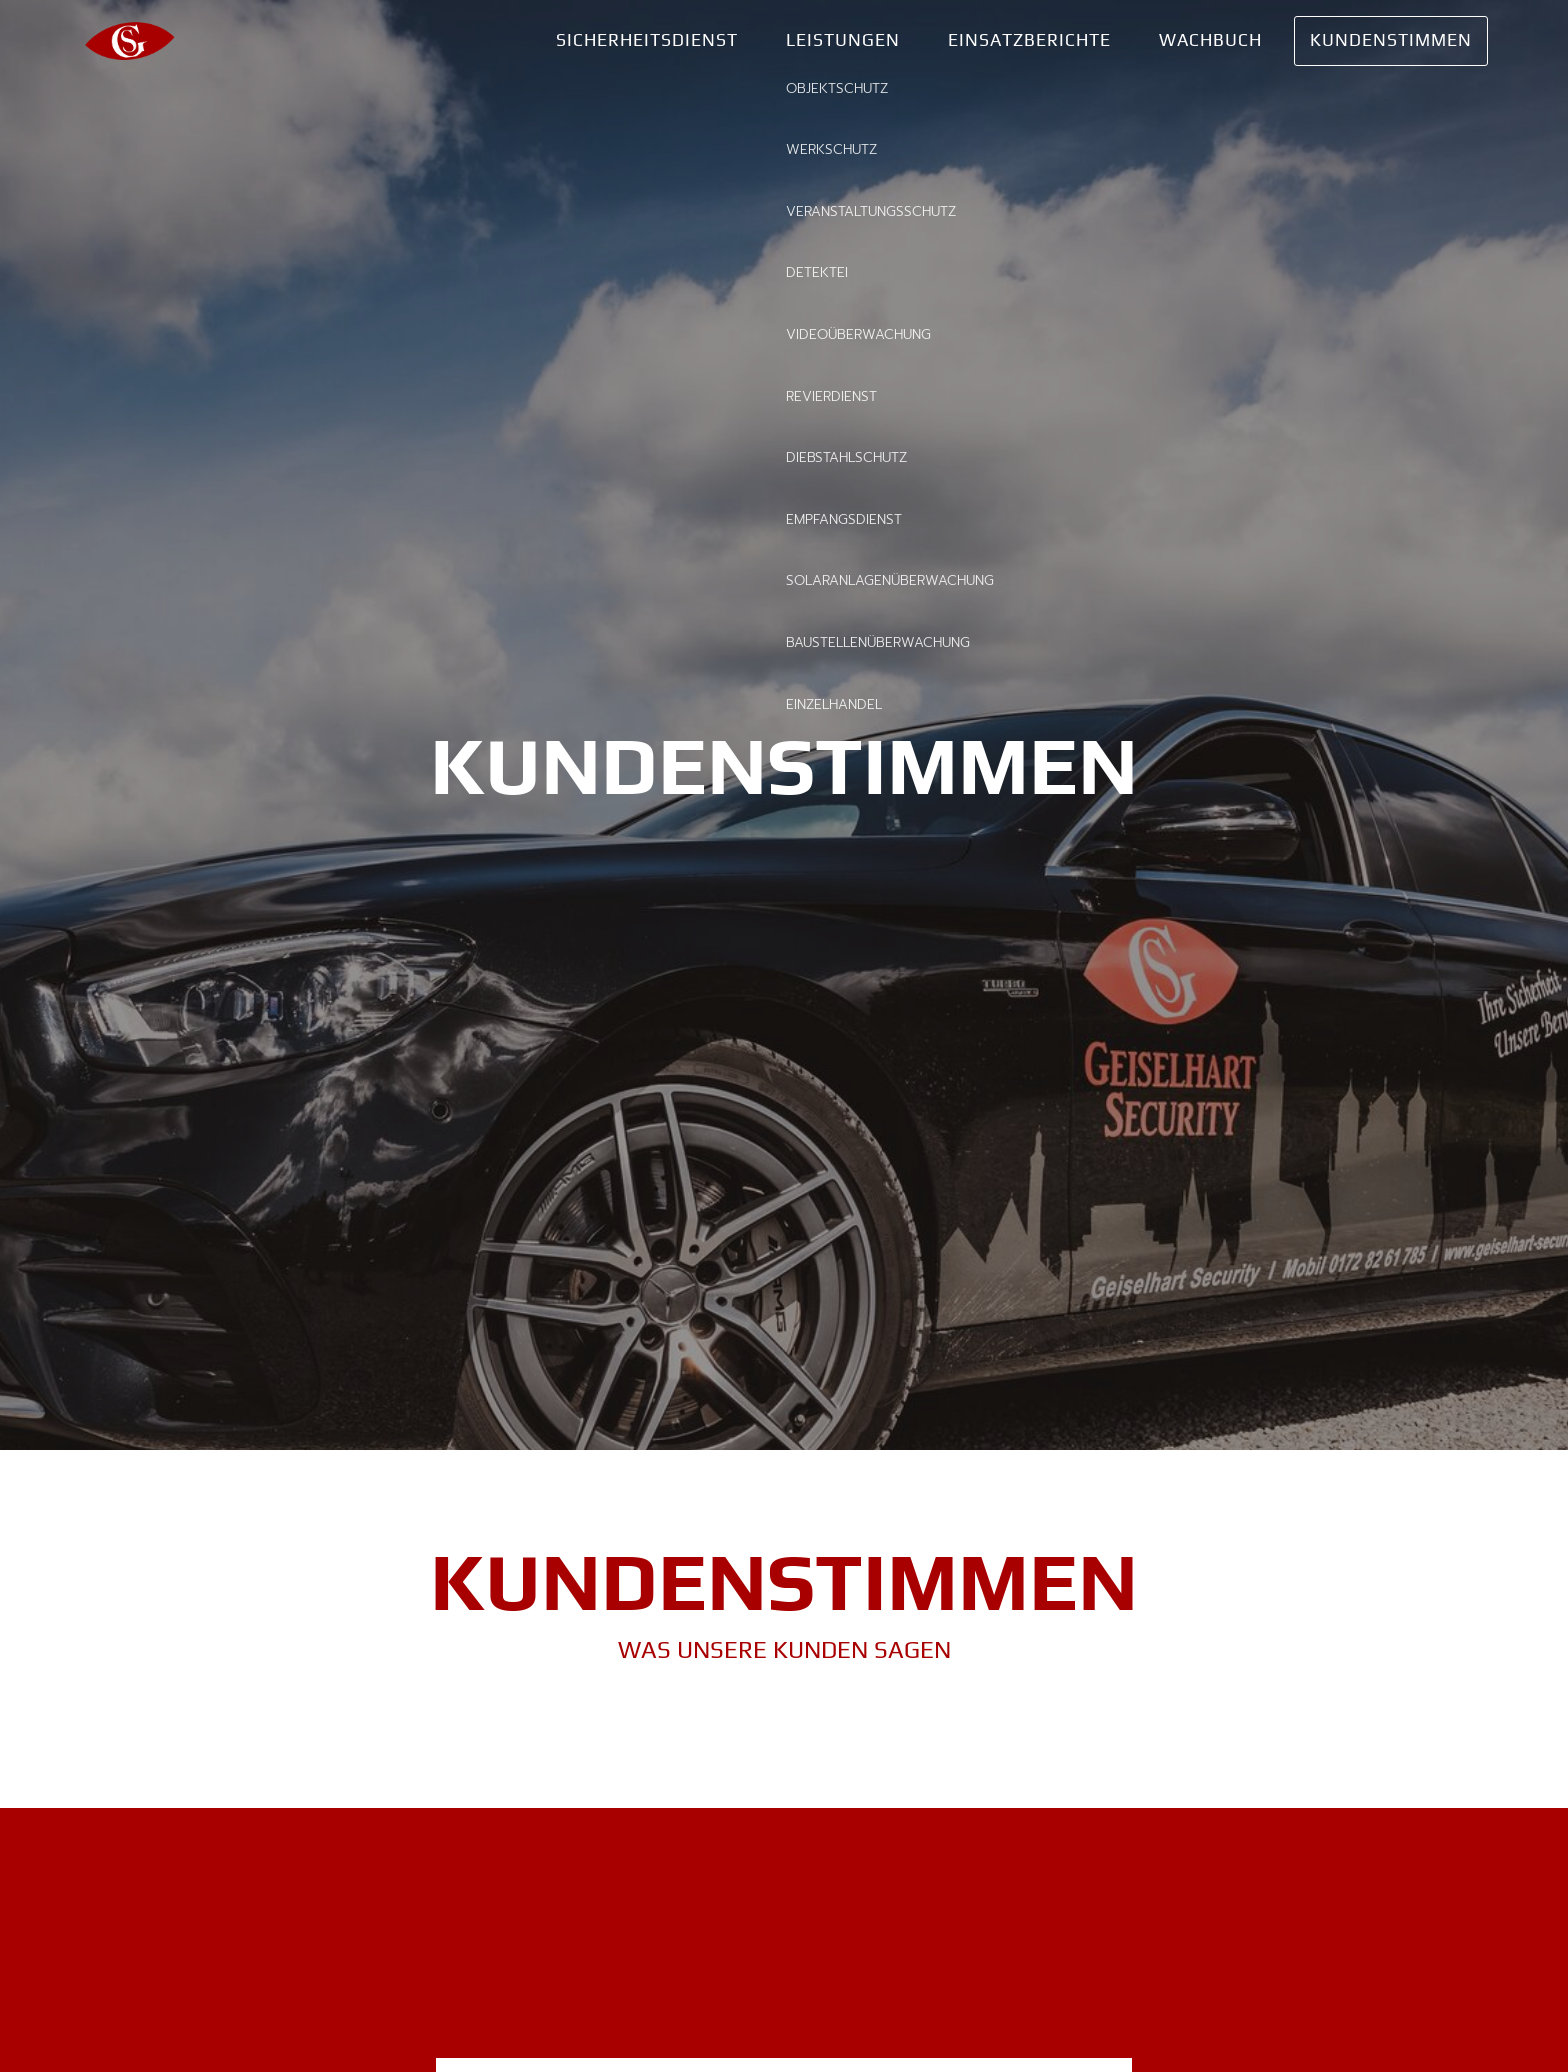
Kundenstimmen (1391, 40)
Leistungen (843, 40)
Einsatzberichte (1029, 40)
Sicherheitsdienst (647, 40)
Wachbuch (1210, 40)
